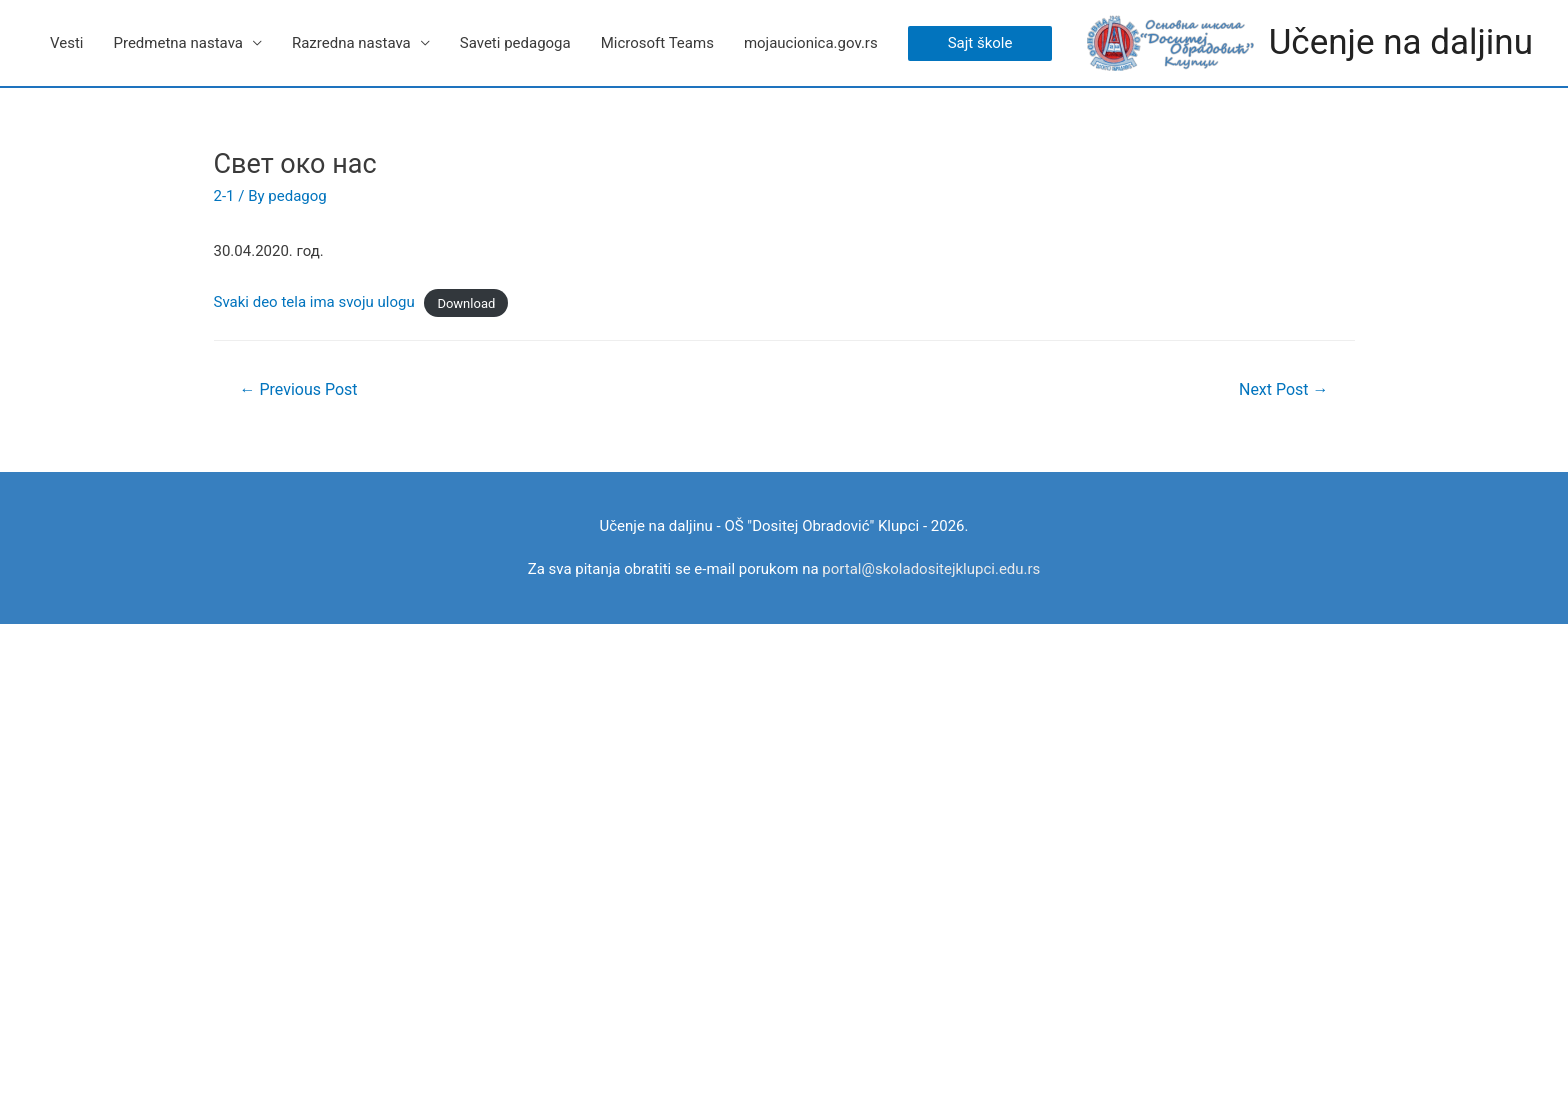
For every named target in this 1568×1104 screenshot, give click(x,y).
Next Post (1284, 389)
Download (466, 302)
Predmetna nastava (177, 43)
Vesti (66, 43)
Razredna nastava (351, 43)
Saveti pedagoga (515, 43)
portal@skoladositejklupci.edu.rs (931, 569)
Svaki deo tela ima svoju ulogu (314, 302)
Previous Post (298, 389)
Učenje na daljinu (1401, 42)
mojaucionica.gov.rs (811, 43)
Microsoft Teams (657, 43)
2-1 (224, 196)
